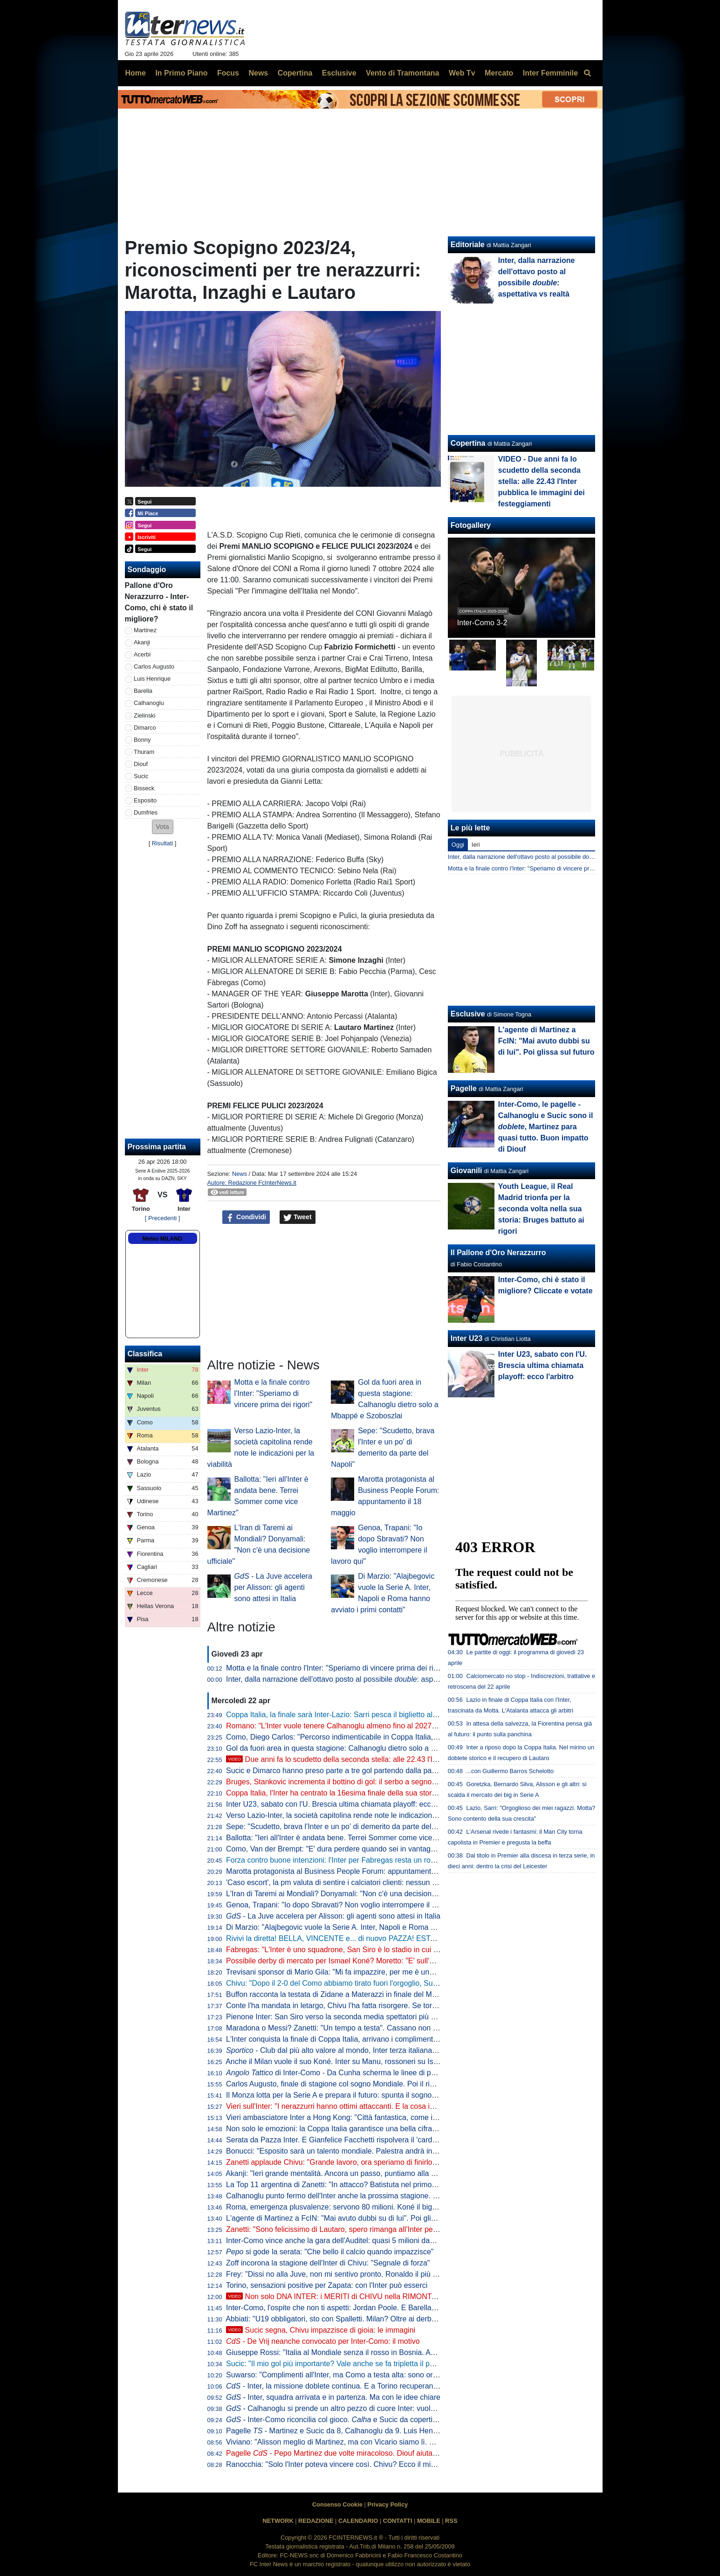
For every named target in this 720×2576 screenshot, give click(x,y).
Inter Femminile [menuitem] (550, 73)
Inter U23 (466, 1338)
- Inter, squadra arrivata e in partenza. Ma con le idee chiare (333, 2397)
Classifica (145, 1354)
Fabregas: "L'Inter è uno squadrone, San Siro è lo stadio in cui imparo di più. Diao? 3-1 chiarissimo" (390, 1950)
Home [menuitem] (135, 73)
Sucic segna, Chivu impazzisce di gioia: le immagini (320, 2330)
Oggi (458, 844)
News (239, 1173)
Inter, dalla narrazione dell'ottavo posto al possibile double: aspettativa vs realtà (552, 856)
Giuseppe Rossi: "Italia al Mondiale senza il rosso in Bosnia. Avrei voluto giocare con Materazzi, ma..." (394, 2352)
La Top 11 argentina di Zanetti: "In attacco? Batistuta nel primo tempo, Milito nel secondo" (373, 2185)
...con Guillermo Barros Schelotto (510, 1771)
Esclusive (468, 1014)
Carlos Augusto (154, 666)
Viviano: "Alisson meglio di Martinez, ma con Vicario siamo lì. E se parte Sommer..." (363, 2442)
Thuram (144, 751)
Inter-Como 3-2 (482, 623)
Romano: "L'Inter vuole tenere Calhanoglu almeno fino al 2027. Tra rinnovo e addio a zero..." (378, 1726)
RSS (451, 2520)
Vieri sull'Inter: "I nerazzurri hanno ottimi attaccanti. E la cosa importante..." (349, 2106)
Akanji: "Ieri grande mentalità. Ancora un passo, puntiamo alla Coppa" (340, 2173)
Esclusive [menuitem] (339, 73)
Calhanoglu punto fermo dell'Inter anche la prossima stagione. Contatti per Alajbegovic (368, 2196)
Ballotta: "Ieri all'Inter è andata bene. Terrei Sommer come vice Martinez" (346, 1838)
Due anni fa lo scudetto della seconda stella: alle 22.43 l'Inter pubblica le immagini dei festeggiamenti (401, 1759)
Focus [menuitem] (228, 73)
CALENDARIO (358, 2520)
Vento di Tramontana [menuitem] (402, 73)
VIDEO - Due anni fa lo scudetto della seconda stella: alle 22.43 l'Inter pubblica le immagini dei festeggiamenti (541, 481)
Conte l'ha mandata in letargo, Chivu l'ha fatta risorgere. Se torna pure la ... (368, 2006)
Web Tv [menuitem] (462, 73)
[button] (162, 827)
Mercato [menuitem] (499, 73)
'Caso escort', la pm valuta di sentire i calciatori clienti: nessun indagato (343, 1882)
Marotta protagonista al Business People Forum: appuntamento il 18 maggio (352, 1871)
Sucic (141, 776)
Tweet (297, 1217)
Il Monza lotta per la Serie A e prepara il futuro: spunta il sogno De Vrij (341, 2095)
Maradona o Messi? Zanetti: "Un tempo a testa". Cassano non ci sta (338, 2028)
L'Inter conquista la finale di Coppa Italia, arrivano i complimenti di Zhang (346, 2039)
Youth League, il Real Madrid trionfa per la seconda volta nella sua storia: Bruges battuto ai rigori (541, 1208)
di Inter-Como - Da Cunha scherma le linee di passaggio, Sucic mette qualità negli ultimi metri (405, 2073)
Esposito (145, 800)
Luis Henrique (152, 678)
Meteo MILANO (162, 1239)
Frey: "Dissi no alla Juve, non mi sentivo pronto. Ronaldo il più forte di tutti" (349, 2274)
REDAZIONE (315, 2520)
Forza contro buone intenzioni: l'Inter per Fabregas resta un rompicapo (342, 1860)
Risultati (162, 843)
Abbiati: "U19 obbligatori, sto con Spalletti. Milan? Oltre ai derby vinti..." (342, 2319)
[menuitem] (587, 73)
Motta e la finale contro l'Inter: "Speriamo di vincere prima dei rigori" (273, 1393)
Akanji (142, 642)
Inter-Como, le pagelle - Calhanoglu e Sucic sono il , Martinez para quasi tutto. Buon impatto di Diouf (545, 1126)
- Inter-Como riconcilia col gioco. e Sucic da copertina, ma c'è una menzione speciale (385, 2420)
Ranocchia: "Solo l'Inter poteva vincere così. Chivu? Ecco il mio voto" (339, 2464)
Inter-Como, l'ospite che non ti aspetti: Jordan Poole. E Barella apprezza (345, 2308)
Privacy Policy (387, 2504)
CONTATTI (397, 2520)
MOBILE (428, 2520)
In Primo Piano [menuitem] (181, 73)
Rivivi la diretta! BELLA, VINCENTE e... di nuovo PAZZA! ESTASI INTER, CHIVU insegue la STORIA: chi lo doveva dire (424, 1938)
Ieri (476, 844)
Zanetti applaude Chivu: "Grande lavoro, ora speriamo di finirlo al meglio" (346, 2162)
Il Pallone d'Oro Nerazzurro (498, 1253)
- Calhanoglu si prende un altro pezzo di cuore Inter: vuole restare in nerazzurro (365, 2408)
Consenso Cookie (337, 2504)
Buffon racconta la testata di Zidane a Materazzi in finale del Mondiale (341, 1994)
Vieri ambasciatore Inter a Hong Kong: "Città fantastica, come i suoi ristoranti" (353, 2117)
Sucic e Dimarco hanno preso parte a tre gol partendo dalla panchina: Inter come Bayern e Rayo (385, 1771)
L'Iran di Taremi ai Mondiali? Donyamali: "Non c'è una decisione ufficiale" (346, 1894)
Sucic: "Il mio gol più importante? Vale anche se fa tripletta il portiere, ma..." (350, 2364)
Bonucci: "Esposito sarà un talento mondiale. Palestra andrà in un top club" (349, 2151)
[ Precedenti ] (162, 1218)
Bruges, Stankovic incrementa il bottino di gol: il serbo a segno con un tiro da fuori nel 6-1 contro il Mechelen (404, 1782)
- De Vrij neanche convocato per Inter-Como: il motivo (323, 2341)
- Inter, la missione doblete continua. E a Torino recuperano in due (342, 2386)
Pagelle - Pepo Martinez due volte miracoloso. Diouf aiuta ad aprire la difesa (360, 2453)
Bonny (142, 739)
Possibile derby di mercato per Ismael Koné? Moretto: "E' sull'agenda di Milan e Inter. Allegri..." (382, 1961)
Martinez (145, 630)
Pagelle (464, 1088)
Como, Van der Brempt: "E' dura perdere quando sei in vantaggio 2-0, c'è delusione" (364, 1849)
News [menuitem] (258, 73)
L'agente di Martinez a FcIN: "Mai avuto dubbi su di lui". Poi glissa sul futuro (350, 2218)
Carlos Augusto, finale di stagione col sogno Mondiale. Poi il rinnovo (338, 2084)
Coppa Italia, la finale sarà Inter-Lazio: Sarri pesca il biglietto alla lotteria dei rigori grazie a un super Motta (400, 1715)
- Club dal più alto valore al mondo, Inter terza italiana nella (350, 2050)
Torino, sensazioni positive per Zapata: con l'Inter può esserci (327, 2285)
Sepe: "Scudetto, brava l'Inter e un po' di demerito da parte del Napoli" (341, 1826)
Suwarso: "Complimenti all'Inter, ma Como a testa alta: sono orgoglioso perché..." (360, 2375)
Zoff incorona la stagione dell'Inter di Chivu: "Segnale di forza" (328, 2263)
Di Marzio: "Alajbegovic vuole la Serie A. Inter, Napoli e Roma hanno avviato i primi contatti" (377, 1927)
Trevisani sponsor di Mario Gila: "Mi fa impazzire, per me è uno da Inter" (345, 1972)
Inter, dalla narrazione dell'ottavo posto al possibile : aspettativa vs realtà (356, 1679)
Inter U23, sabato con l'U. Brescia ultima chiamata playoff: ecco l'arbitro (343, 1804)
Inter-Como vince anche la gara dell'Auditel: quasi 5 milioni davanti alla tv (346, 2241)
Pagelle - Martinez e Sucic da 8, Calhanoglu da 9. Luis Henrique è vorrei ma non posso (375, 2431)
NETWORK (278, 2520)
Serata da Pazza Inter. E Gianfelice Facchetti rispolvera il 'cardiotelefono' (346, 2140)
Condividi (246, 1217)
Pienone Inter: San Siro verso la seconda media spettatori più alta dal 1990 (349, 2017)
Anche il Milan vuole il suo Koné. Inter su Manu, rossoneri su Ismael (337, 2061)
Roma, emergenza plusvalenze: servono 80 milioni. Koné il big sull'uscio (345, 2207)
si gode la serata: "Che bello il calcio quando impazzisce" (329, 2252)
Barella (143, 690)
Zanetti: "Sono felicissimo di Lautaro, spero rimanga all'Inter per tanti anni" (348, 2229)
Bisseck (144, 788)
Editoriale (468, 245)
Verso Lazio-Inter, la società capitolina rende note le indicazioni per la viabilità (353, 1815)
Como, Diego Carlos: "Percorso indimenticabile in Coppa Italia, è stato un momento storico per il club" (394, 1737)
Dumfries (146, 812)
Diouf (141, 763)
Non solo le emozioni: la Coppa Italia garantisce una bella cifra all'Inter (342, 2129)
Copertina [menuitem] (295, 73)
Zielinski (144, 715)
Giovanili (466, 1170)
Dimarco (145, 727)
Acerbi (142, 654)
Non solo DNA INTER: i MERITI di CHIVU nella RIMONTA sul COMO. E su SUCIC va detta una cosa (402, 2296)
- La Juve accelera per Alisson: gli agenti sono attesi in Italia (273, 1587)
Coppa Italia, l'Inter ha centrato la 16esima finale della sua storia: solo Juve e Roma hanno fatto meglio (395, 1793)
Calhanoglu (149, 702)
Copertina (468, 443)
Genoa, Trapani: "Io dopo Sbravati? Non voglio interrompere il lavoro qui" (346, 1905)
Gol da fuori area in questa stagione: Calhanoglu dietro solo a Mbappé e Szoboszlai (364, 1748)
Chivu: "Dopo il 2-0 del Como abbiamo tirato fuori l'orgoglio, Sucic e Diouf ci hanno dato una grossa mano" (401, 1983)
